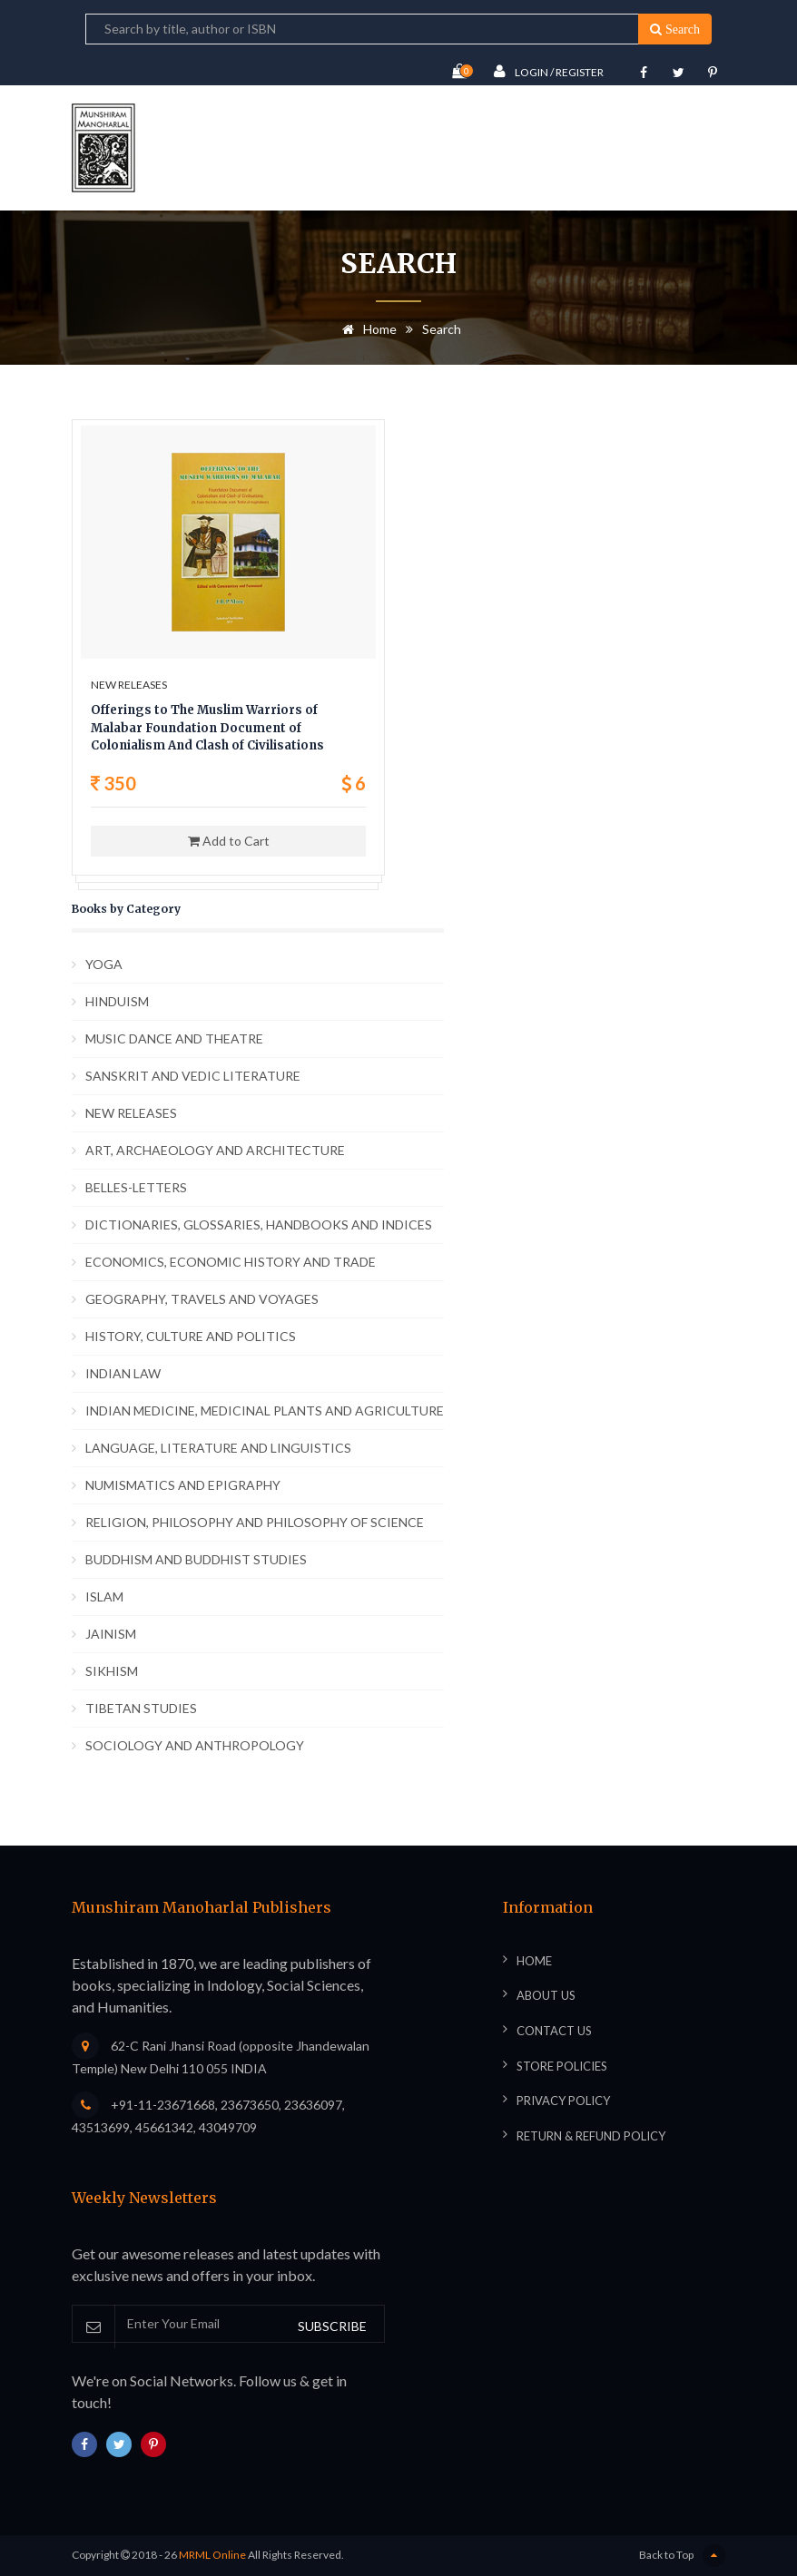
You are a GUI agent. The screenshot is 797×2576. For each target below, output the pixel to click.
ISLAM (104, 1596)
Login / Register (549, 71)
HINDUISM (117, 1001)
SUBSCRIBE (332, 2326)
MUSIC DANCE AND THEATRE (174, 1038)
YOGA (104, 964)
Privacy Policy (563, 2100)
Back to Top (682, 2555)
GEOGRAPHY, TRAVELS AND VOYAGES (202, 1299)
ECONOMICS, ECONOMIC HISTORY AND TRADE (230, 1261)
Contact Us (554, 2030)
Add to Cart (229, 840)
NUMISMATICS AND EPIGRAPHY (182, 1485)
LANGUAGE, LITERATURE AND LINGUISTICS (218, 1447)
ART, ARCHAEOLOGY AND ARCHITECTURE (215, 1150)
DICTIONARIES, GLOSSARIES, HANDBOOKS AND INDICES (258, 1224)
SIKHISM (111, 1671)
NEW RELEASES (131, 1113)
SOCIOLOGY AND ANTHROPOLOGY (194, 1745)
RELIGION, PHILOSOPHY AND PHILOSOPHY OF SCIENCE (254, 1522)
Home (366, 329)
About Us (546, 1995)
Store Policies (562, 2066)
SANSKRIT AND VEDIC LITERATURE (192, 1075)
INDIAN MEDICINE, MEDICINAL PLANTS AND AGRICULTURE (264, 1410)
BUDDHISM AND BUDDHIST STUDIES (196, 1559)
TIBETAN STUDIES (141, 1708)
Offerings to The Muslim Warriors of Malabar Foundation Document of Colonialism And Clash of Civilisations (207, 727)
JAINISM (110, 1633)
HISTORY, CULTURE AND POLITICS (190, 1336)
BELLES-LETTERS (136, 1187)
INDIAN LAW (123, 1373)
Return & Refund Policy (591, 2136)
